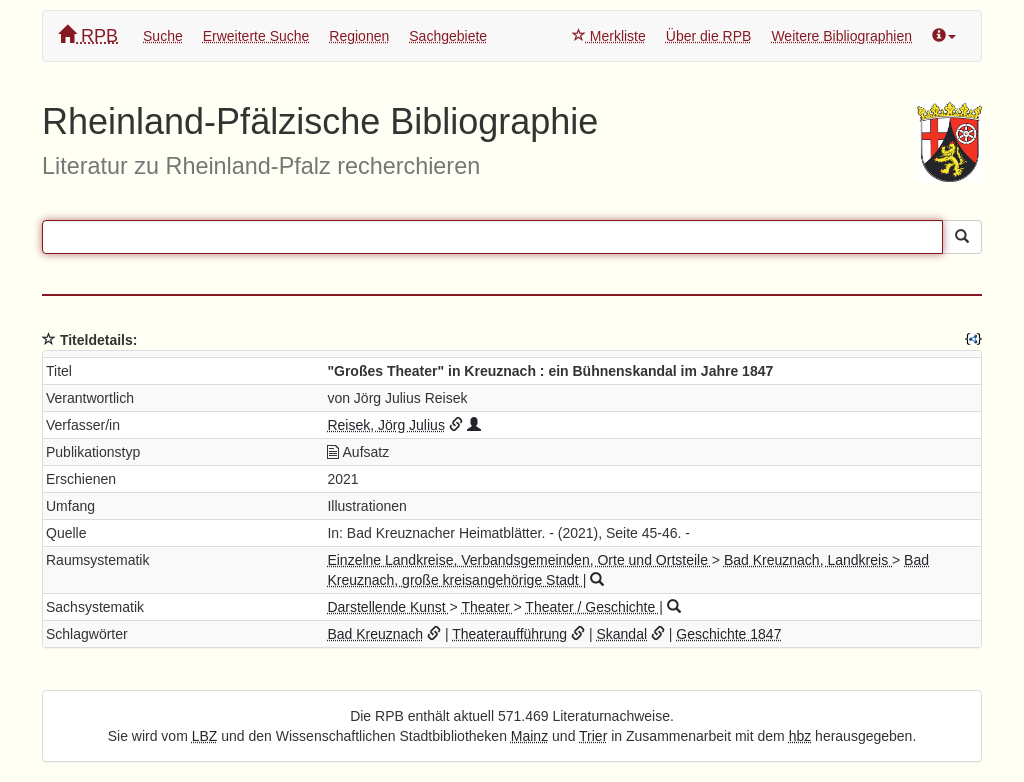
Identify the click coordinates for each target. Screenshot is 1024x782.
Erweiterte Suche (256, 36)
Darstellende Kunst (388, 607)
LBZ (205, 736)
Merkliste (609, 36)
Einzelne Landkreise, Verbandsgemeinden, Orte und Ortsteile (519, 560)
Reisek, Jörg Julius (386, 425)
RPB (88, 35)
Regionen (359, 36)
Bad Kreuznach (375, 634)
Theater (487, 607)
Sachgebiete (448, 36)
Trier (593, 736)
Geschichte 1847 (728, 634)
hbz (800, 736)
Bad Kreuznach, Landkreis (808, 560)
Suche (163, 36)
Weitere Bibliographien (841, 36)
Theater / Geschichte (592, 607)
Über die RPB (709, 36)
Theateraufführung (509, 634)
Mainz (529, 736)
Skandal (621, 634)
